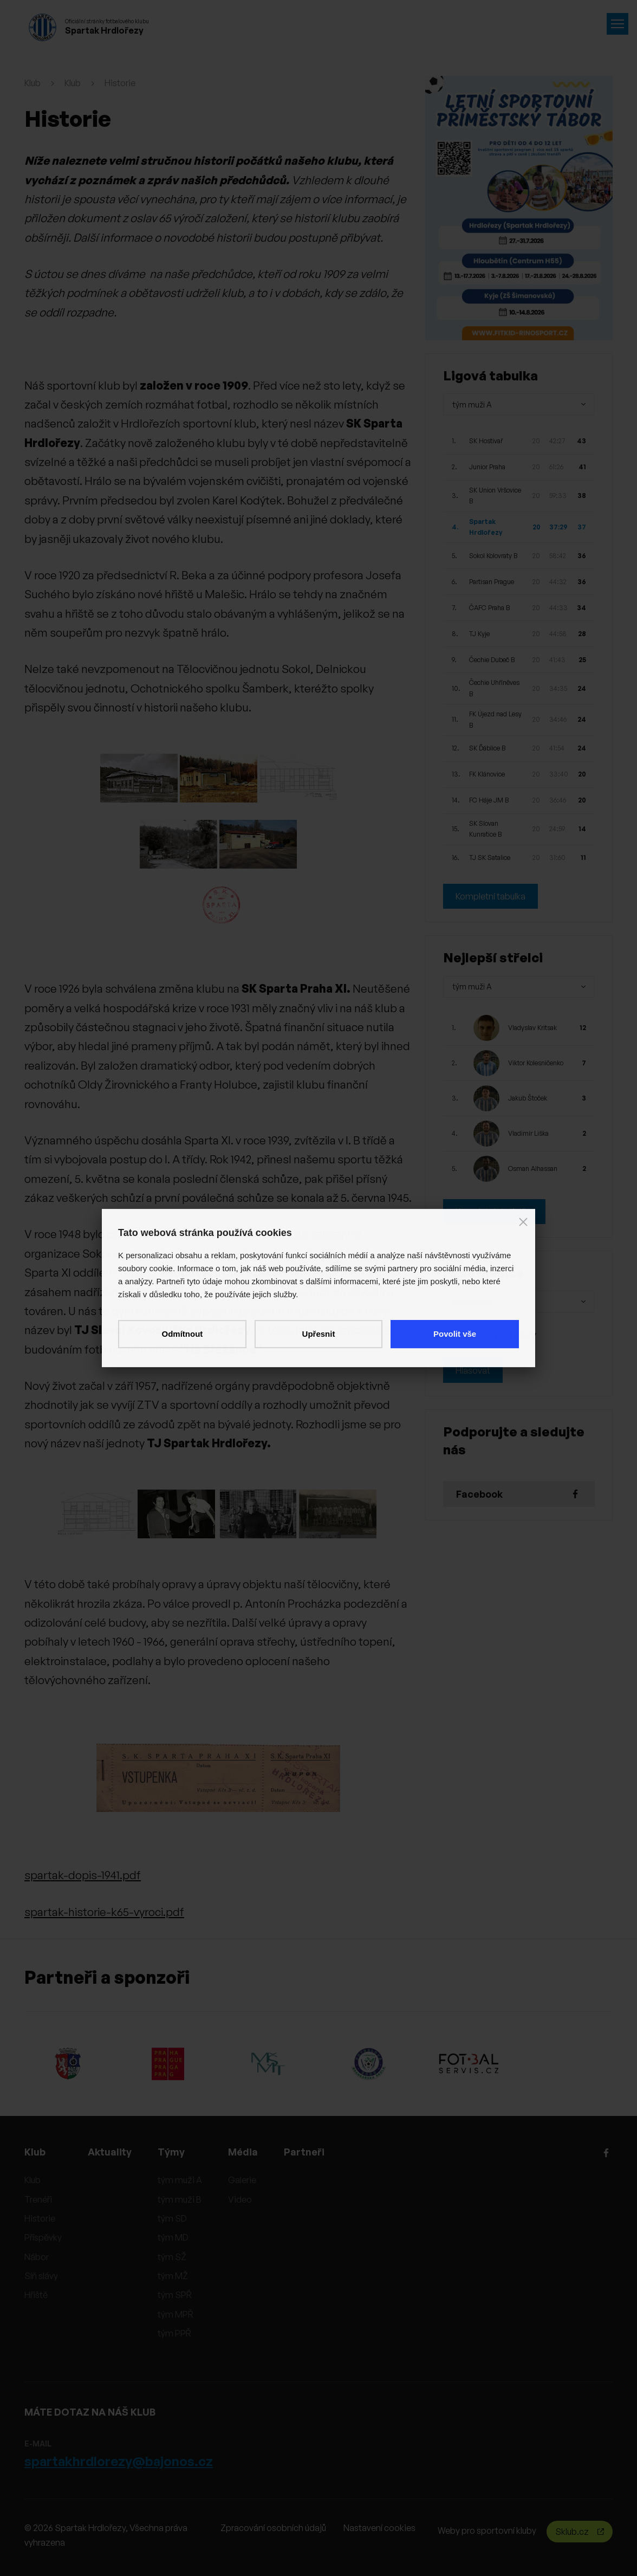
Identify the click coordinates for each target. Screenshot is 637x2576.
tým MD (173, 2237)
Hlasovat (473, 1370)
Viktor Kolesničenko (535, 1063)
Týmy (171, 2152)
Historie (120, 82)
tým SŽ (172, 2256)
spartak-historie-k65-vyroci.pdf (104, 1912)
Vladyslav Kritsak (532, 1028)
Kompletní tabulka (490, 896)
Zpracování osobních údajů (273, 2527)
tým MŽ (173, 2275)
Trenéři (38, 2199)
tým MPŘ (175, 2314)
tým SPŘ (175, 2294)
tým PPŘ (174, 2333)
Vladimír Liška (528, 1133)
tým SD (172, 2218)
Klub (32, 82)
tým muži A (180, 2179)
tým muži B (180, 2199)
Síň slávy (41, 2275)
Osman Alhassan (532, 1168)
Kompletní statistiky (494, 1211)
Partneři (304, 2152)
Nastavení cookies (379, 2527)
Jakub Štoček (527, 1098)
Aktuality (110, 2152)
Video (240, 2199)
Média (243, 2152)
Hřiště (36, 2294)
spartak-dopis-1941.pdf (82, 1875)
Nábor (36, 2256)
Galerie (242, 2179)
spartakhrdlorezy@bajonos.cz (118, 2461)
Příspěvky (43, 2237)
